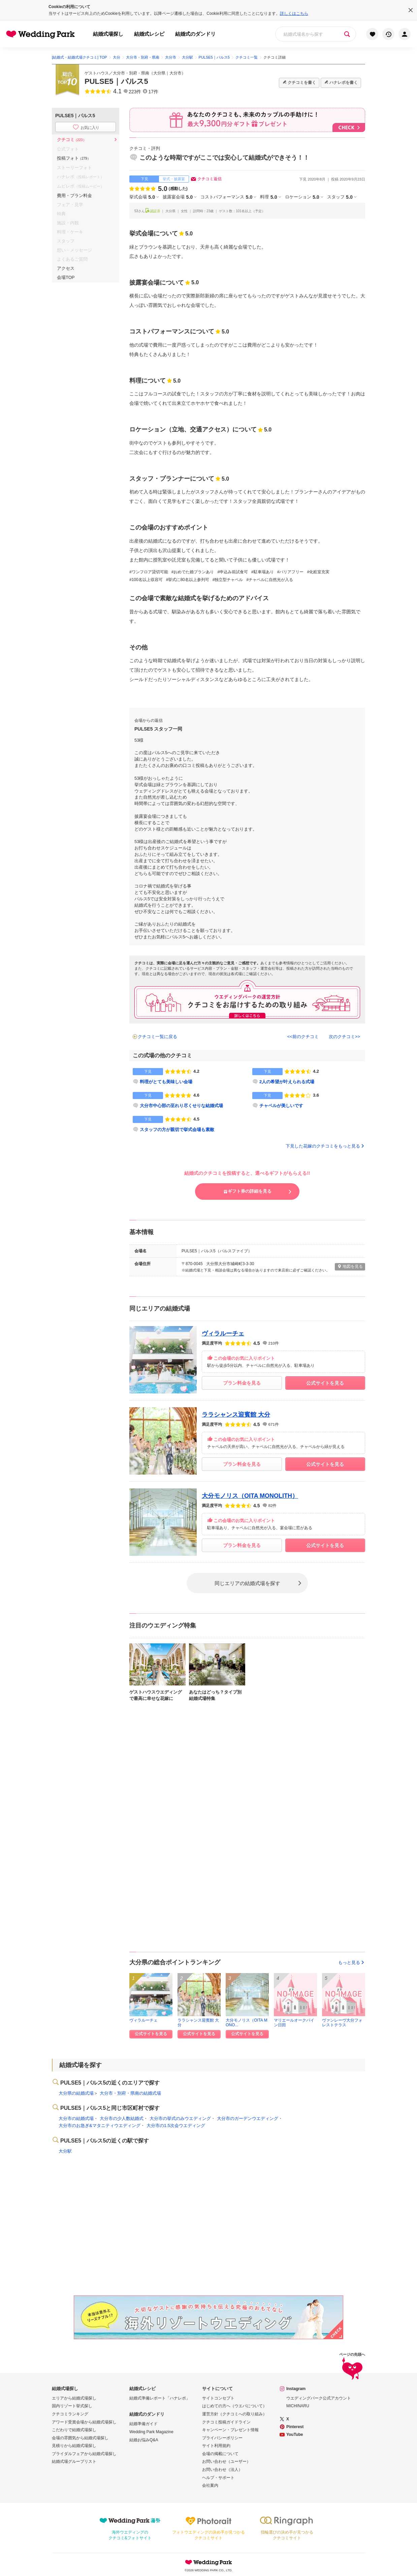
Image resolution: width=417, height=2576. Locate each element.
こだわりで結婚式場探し (74, 2429)
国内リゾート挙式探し (72, 2406)
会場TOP (66, 277)
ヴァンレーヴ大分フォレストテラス (342, 2022)
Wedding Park (208, 2562)
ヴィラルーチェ (223, 1333)
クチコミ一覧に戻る (157, 1036)
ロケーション (302, 197)
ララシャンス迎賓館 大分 (236, 1414)
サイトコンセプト (218, 2398)
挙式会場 (142, 197)
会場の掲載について (220, 2453)
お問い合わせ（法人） (222, 2469)
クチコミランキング (70, 2414)
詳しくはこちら (294, 13)
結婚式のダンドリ (195, 34)
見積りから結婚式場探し (74, 2445)
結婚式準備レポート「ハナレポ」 (159, 2398)
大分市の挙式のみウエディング (180, 2118)
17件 (153, 91)
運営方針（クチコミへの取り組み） (234, 2414)
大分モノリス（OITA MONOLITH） (250, 1495)
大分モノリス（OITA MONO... (246, 2022)
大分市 (175, 73)
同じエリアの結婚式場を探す (247, 1582)
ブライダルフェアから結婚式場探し (84, 2453)
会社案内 (210, 2485)
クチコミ (71, 139)
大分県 (159, 73)
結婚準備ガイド (143, 2423)
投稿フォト (74, 158)
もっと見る (351, 1962)
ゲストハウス (97, 73)
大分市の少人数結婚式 (121, 2118)
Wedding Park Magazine (151, 2431)
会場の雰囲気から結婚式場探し (80, 2438)
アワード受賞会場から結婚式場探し (84, 2422)
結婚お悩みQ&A (143, 2440)
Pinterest (294, 2426)
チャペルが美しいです (281, 1105)
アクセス (65, 268)
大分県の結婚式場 (76, 2093)
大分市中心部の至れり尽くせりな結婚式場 (181, 1105)
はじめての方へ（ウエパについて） (234, 2406)
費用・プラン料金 (74, 195)
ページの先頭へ (352, 2367)
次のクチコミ (342, 1036)
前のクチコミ (305, 1036)
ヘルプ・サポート (218, 2477)
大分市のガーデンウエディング (247, 2118)
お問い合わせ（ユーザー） (226, 2461)
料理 (268, 197)
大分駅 (65, 2151)
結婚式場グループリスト (74, 2461)
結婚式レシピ (149, 34)
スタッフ (340, 197)
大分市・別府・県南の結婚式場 (130, 2093)
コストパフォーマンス (226, 197)
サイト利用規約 (216, 2445)
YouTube (294, 2434)
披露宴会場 (178, 197)
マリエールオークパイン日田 (294, 2022)
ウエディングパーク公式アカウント (318, 2398)
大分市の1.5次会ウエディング (176, 2125)
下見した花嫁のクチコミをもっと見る (325, 1146)
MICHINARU (297, 2406)
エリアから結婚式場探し (74, 2398)
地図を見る (350, 1266)
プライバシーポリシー (222, 2438)
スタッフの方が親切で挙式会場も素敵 (177, 1129)
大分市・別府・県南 (131, 73)
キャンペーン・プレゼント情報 (230, 2429)
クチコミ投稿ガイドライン (226, 2422)
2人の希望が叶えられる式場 (286, 1081)
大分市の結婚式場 (76, 2118)
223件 (135, 91)
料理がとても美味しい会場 (166, 1081)
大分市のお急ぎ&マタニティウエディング (99, 2125)
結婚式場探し (108, 34)
